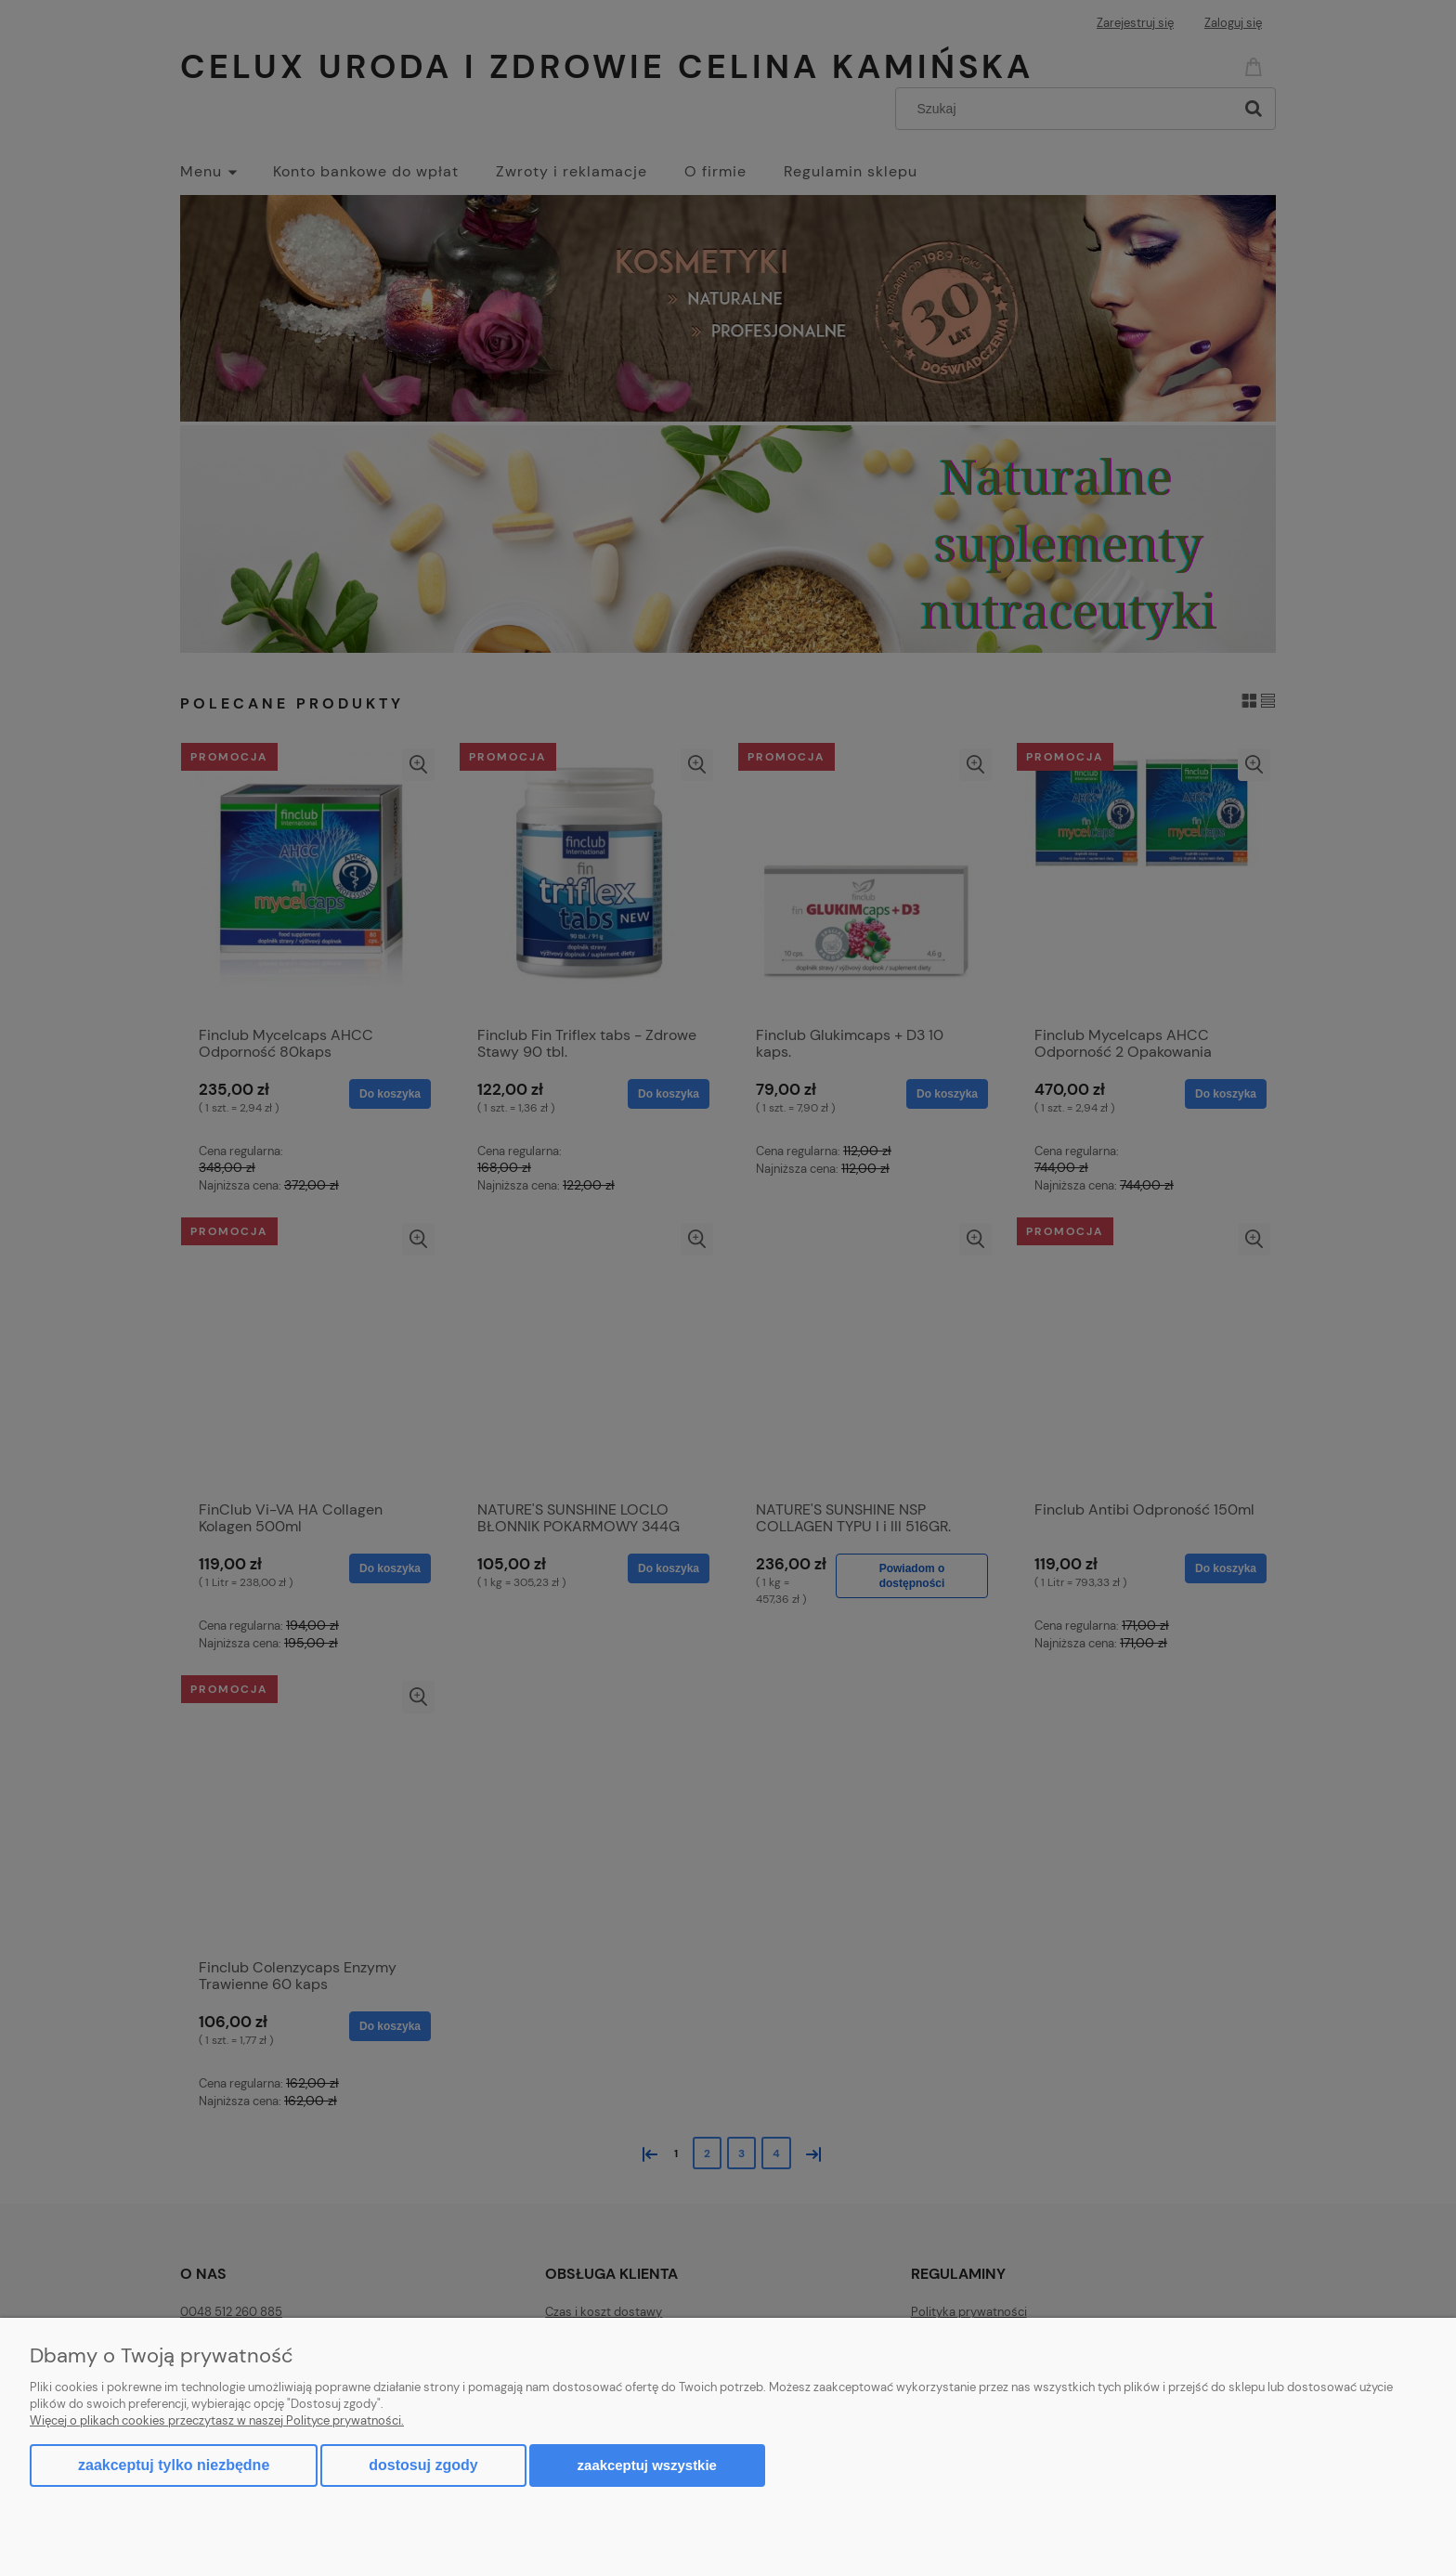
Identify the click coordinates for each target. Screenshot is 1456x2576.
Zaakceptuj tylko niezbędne (173, 2465)
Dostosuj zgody (423, 2465)
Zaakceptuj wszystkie (647, 2465)
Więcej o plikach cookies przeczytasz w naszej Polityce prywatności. (217, 2420)
